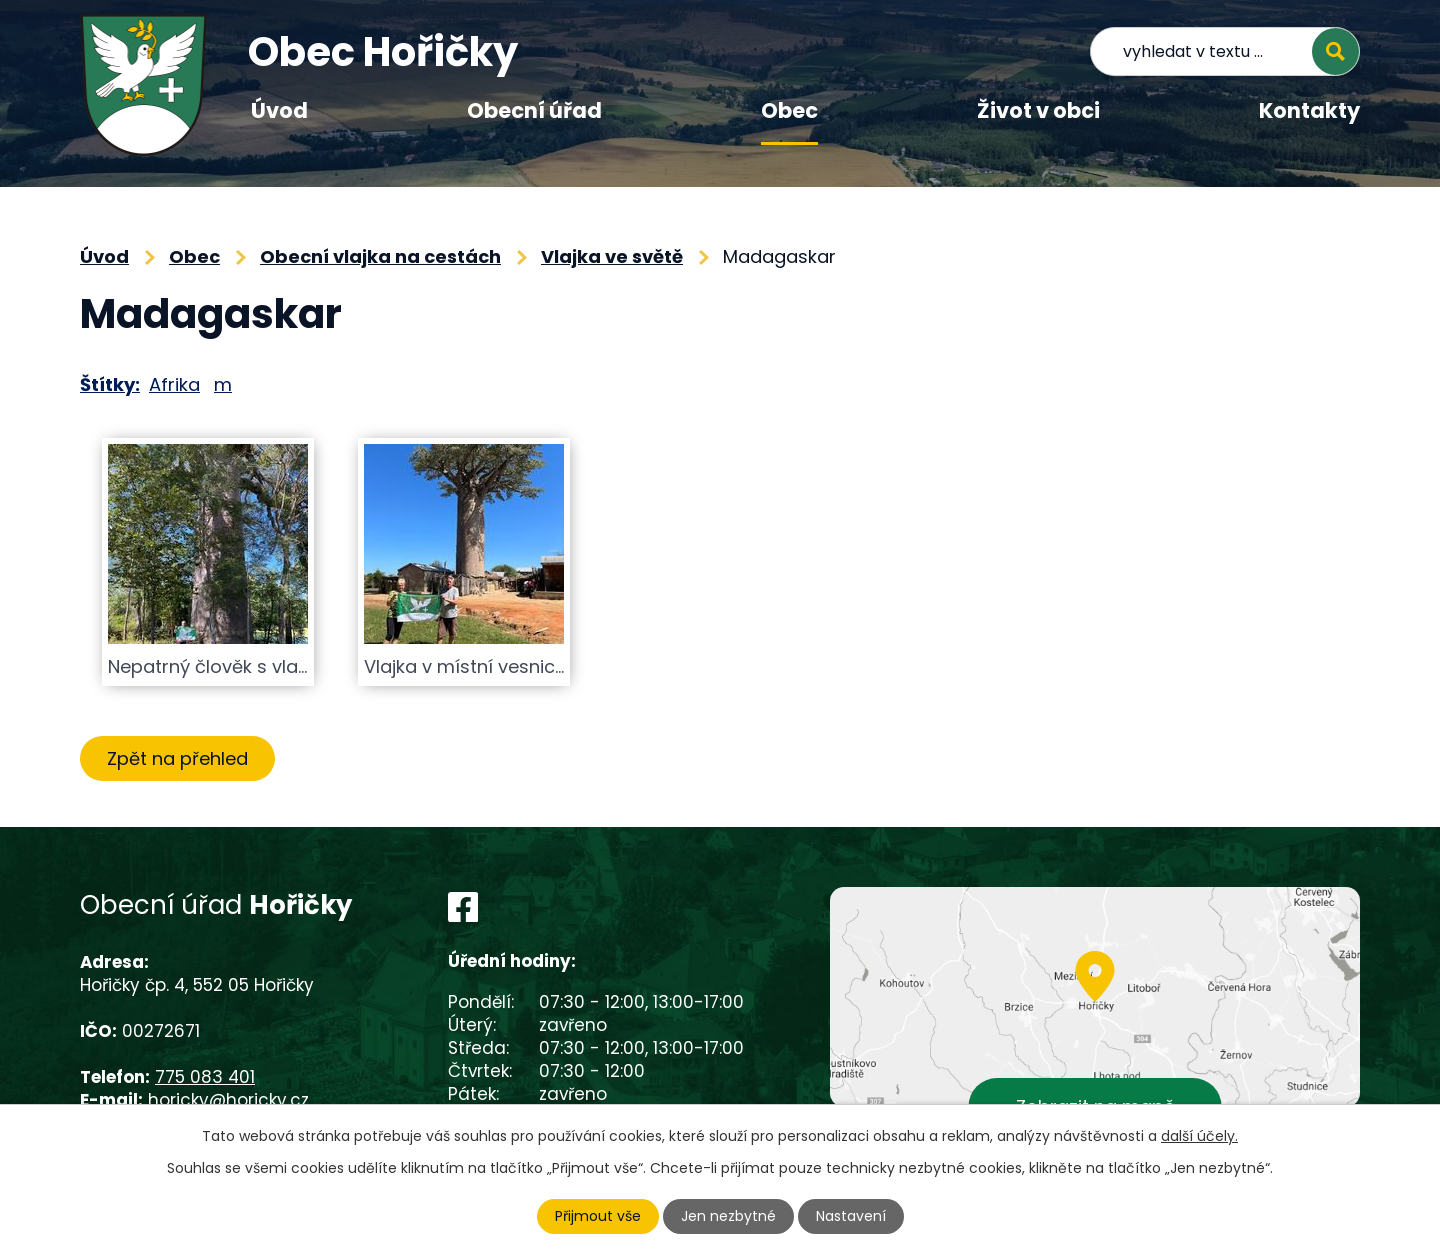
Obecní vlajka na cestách (380, 256)
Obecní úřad (534, 110)
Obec (789, 110)
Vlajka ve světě (612, 256)
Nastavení (851, 1216)
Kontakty (1309, 110)
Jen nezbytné (728, 1216)
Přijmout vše (598, 1216)
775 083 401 (205, 1077)
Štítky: (110, 384)
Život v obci (1038, 110)
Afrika (174, 384)
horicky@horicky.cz (228, 1100)
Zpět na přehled (177, 758)
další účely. (1199, 1136)
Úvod (279, 110)
